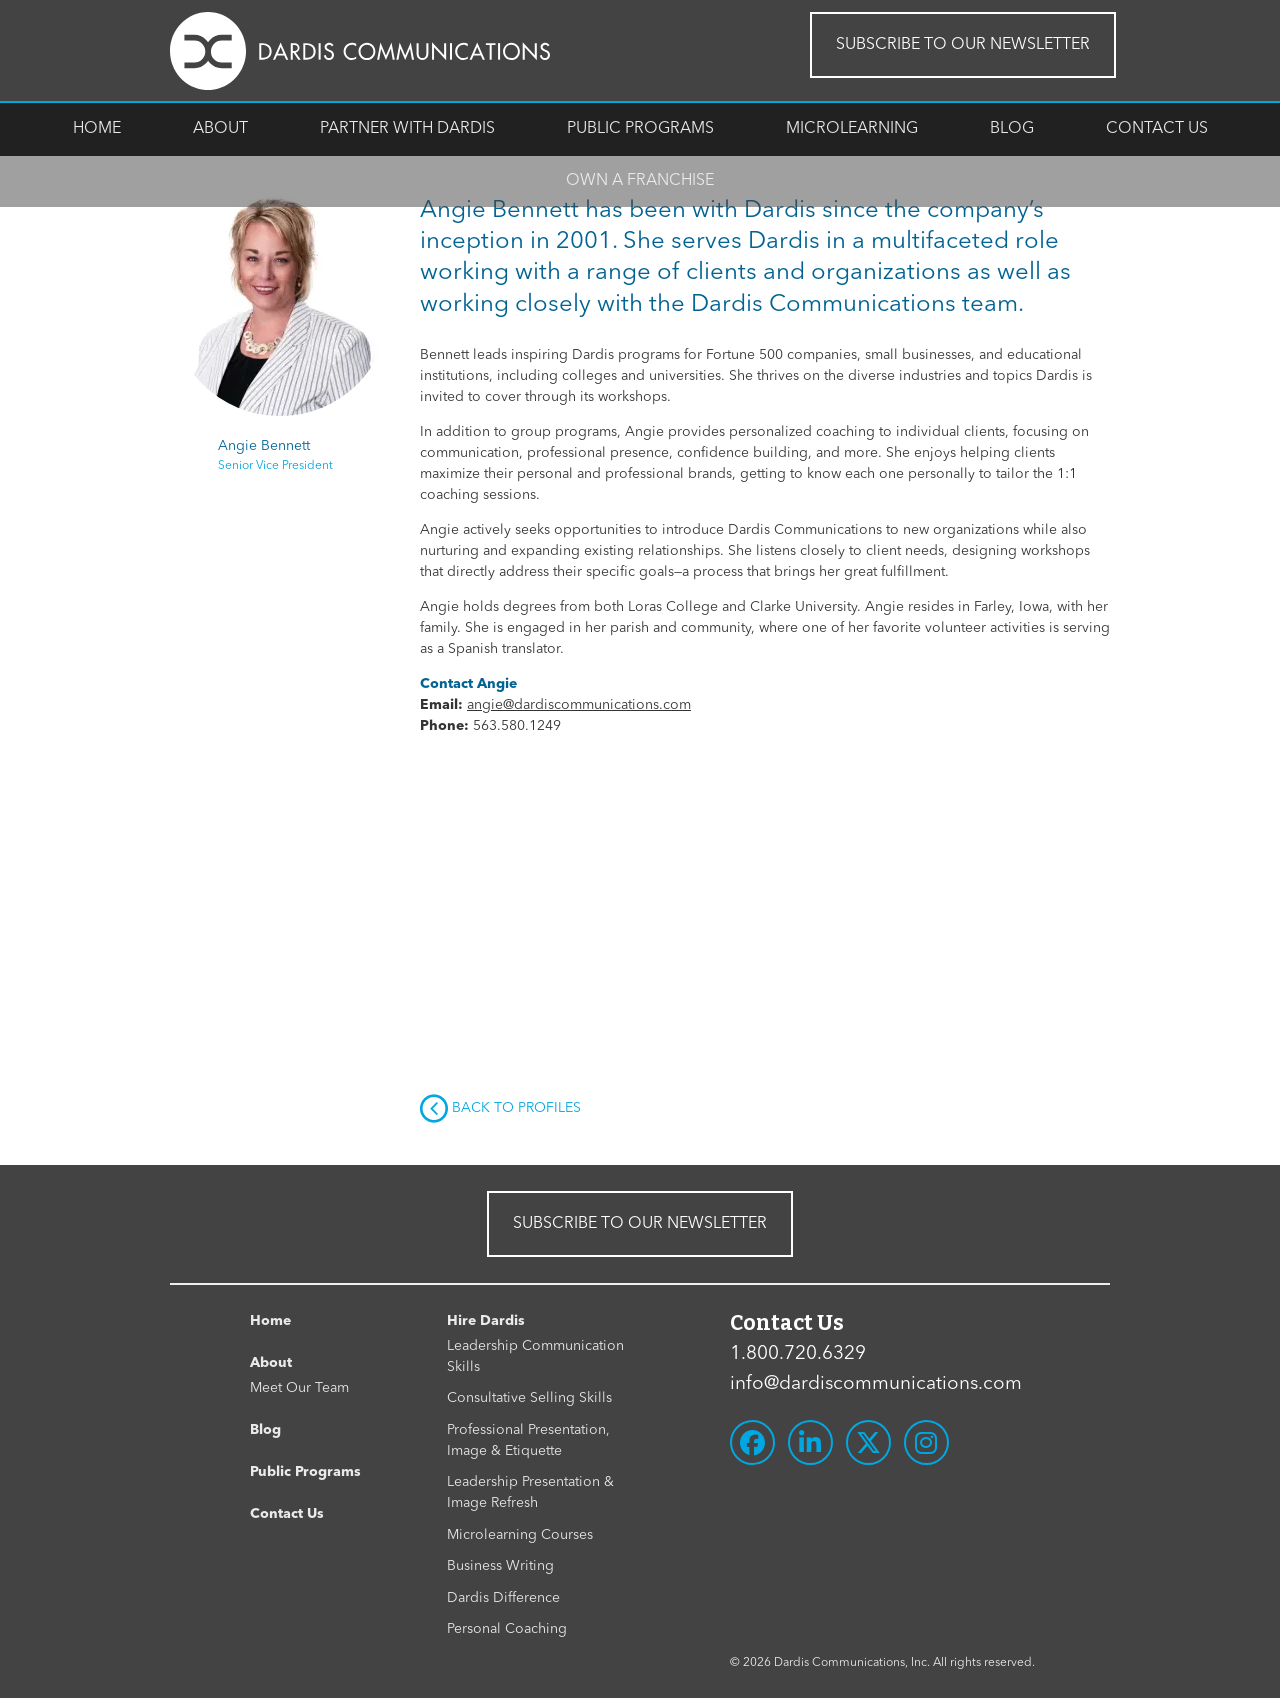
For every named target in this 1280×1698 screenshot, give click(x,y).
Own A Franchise (640, 181)
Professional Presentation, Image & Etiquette (528, 1440)
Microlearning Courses (520, 1535)
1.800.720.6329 (798, 1354)
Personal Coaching (507, 1629)
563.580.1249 (517, 726)
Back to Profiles (500, 1109)
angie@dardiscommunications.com (579, 705)
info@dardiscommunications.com (876, 1384)
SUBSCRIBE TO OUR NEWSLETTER (963, 45)
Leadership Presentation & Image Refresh (530, 1492)
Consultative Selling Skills (529, 1398)
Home (97, 129)
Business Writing (500, 1566)
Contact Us (1157, 129)
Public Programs (640, 129)
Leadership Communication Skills (535, 1356)
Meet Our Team (299, 1388)
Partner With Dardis (407, 129)
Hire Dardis (486, 1321)
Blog (1012, 129)
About (220, 129)
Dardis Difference (503, 1598)
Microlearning (852, 129)
